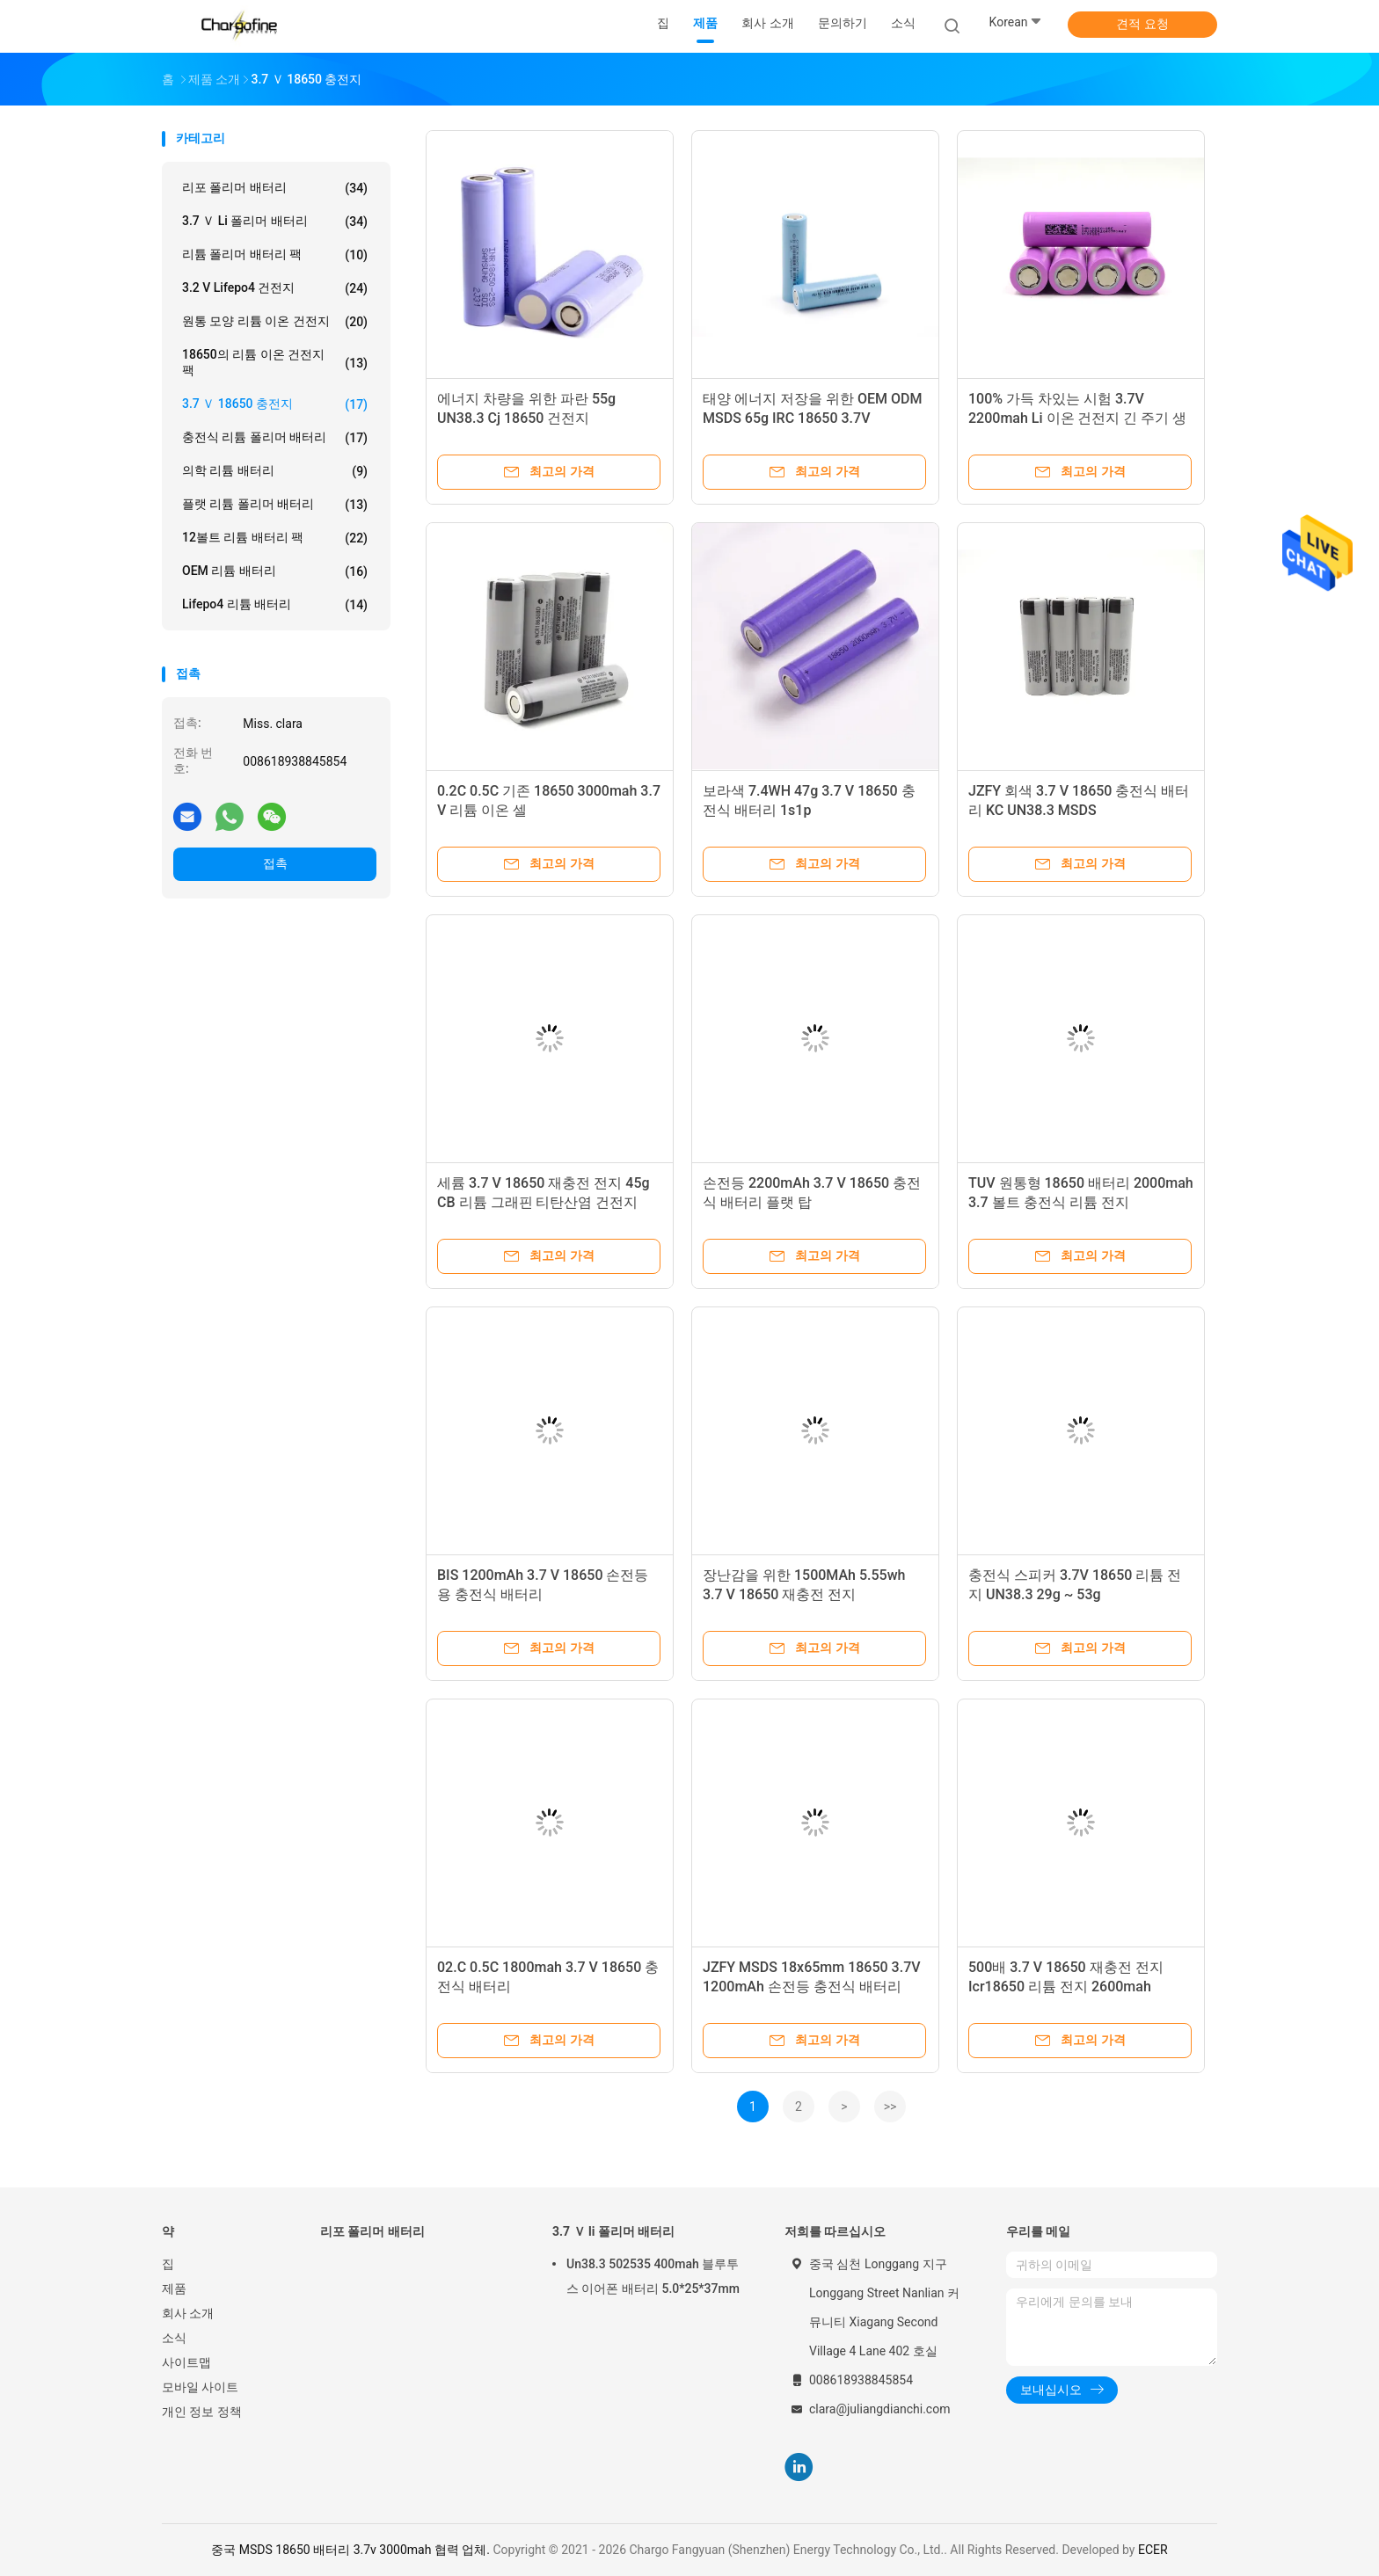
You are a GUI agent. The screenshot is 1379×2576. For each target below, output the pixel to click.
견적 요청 (1142, 24)
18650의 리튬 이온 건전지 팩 (275, 362)
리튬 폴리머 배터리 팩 (275, 255)
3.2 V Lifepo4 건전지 (275, 288)
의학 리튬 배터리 (275, 471)
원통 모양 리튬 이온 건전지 (275, 322)
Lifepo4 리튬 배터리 (275, 605)
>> (890, 2106)
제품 (174, 2288)
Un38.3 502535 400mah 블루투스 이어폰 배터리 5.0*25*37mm (653, 2276)
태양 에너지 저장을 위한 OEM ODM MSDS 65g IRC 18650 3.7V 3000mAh (812, 418)
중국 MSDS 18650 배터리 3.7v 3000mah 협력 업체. (351, 2550)
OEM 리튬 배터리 (275, 571)
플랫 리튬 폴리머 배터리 (275, 504)
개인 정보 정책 (202, 2412)
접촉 (275, 863)
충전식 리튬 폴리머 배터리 (275, 438)
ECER (1153, 2550)
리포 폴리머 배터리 (275, 188)
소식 (174, 2338)
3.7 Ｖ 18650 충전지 (275, 404)
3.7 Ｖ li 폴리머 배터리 (275, 221)
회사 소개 (188, 2313)
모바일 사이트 (200, 2387)
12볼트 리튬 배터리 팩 (275, 538)
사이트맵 (186, 2362)
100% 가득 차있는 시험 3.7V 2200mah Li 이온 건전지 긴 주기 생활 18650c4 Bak (1077, 418)
